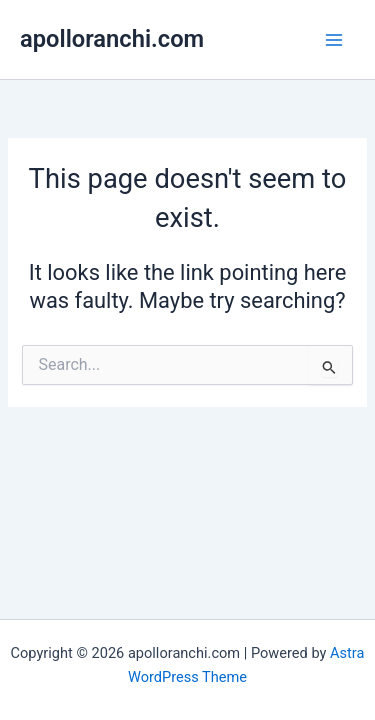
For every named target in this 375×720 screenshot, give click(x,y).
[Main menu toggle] (334, 40)
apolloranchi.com (112, 39)
